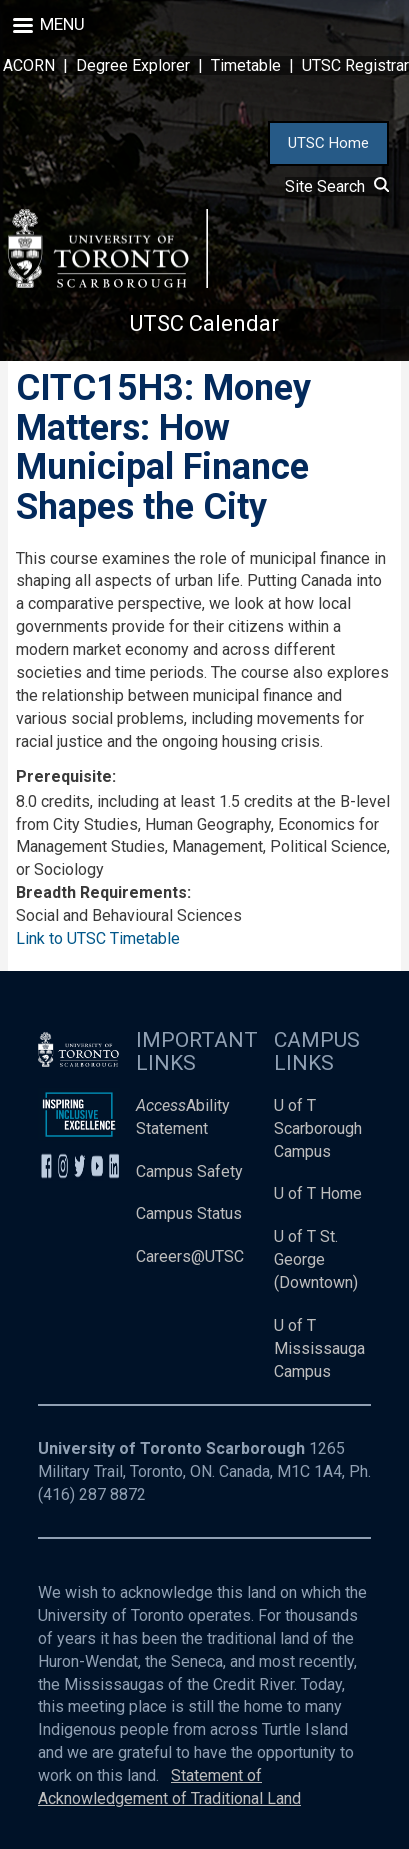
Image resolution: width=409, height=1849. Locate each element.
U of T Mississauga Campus (319, 1348)
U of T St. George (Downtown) (316, 1259)
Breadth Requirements (101, 892)
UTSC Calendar (204, 323)
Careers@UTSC (190, 1256)
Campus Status (189, 1213)
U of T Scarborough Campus (318, 1128)
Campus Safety (189, 1171)
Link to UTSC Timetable (98, 938)
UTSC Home (328, 143)
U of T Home (318, 1193)
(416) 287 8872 (92, 1494)
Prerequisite (64, 776)
